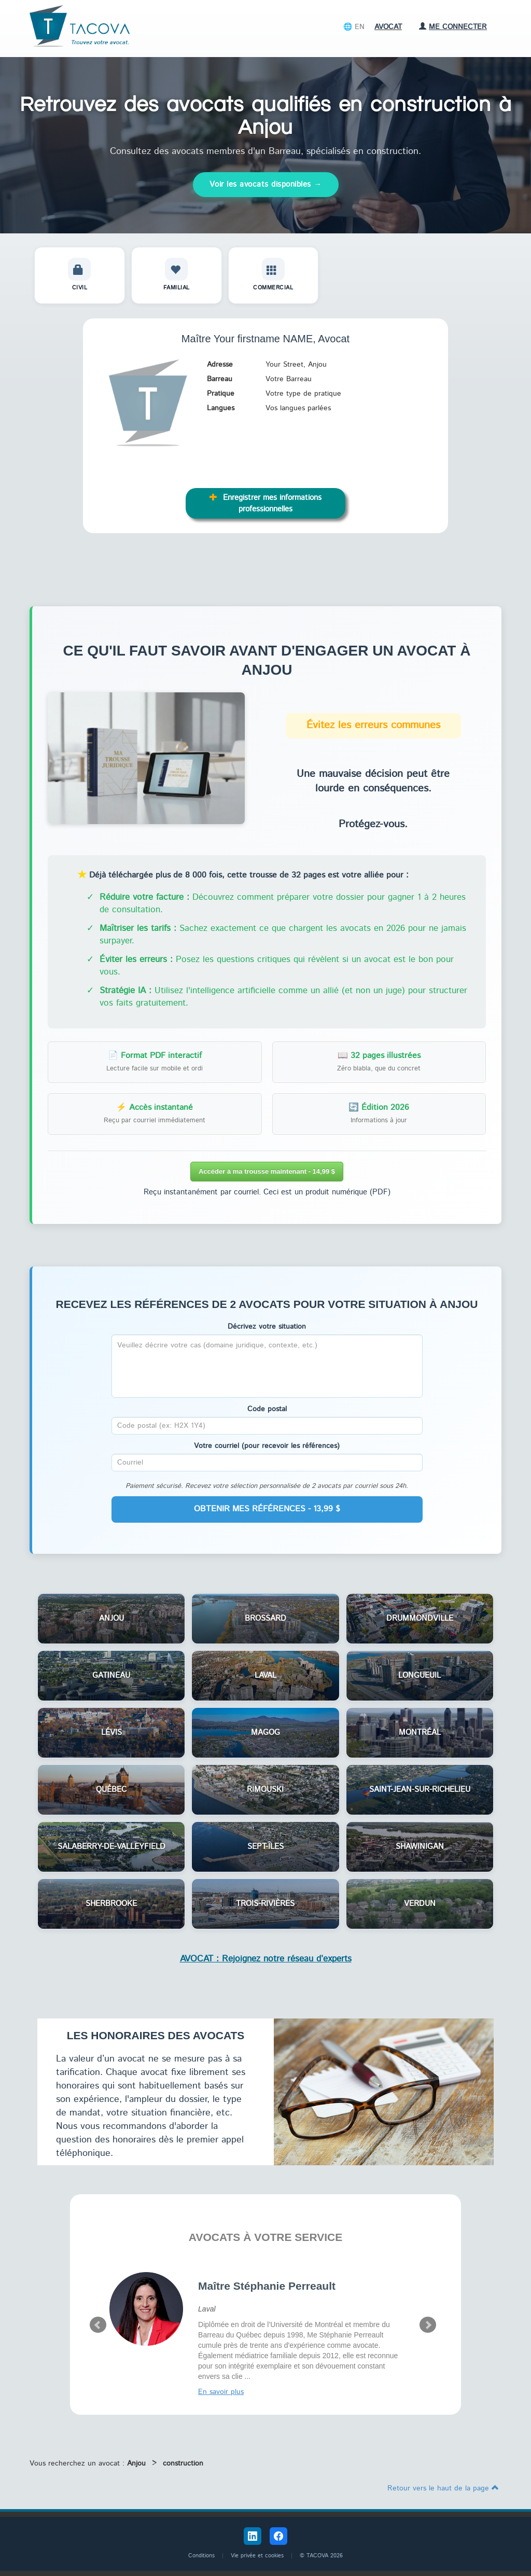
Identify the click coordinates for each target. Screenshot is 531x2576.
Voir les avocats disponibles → (265, 184)
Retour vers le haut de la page (443, 2488)
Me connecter (453, 27)
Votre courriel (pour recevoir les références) (267, 1446)
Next (428, 2325)
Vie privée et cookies (257, 2556)
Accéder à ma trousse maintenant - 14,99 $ (267, 1171)
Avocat (388, 27)
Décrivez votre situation (267, 1326)
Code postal (267, 1409)
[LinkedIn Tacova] (252, 2536)
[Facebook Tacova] (278, 2536)
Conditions (201, 2556)
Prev (98, 2325)
